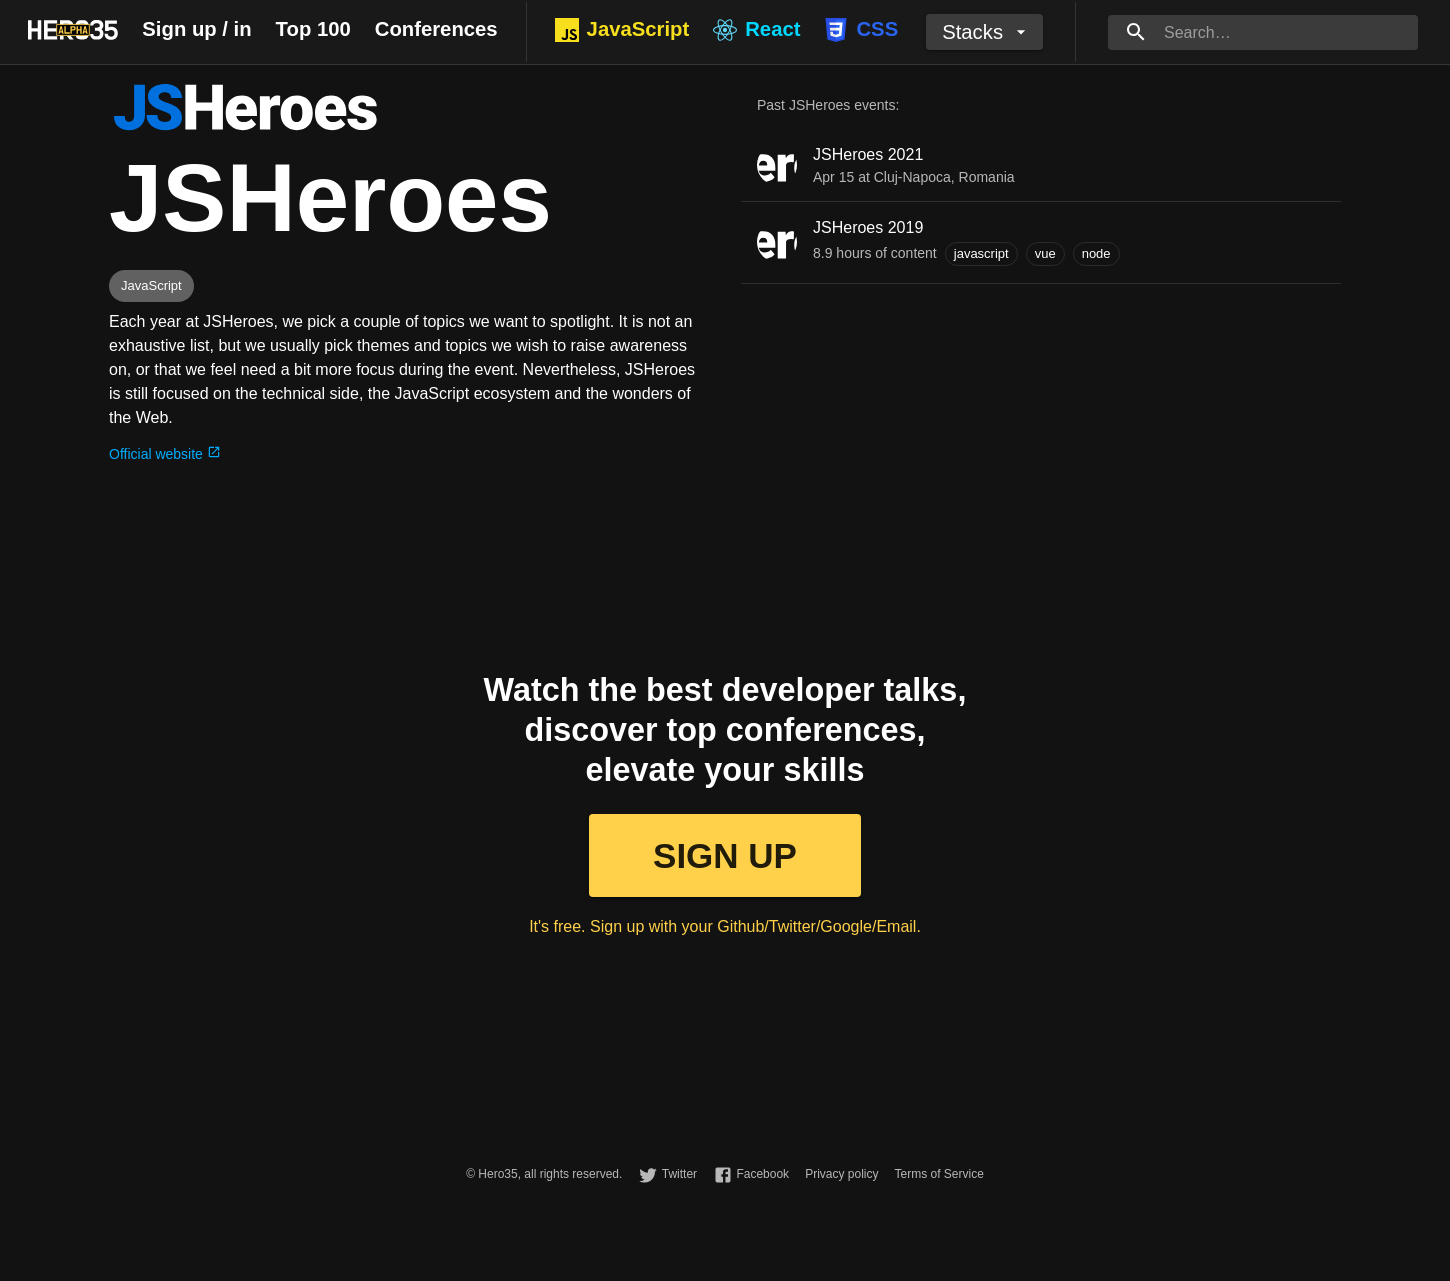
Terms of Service (938, 1174)
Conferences (436, 29)
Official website (165, 454)
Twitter (679, 1174)
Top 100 (313, 29)
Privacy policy (841, 1174)
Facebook (762, 1174)
